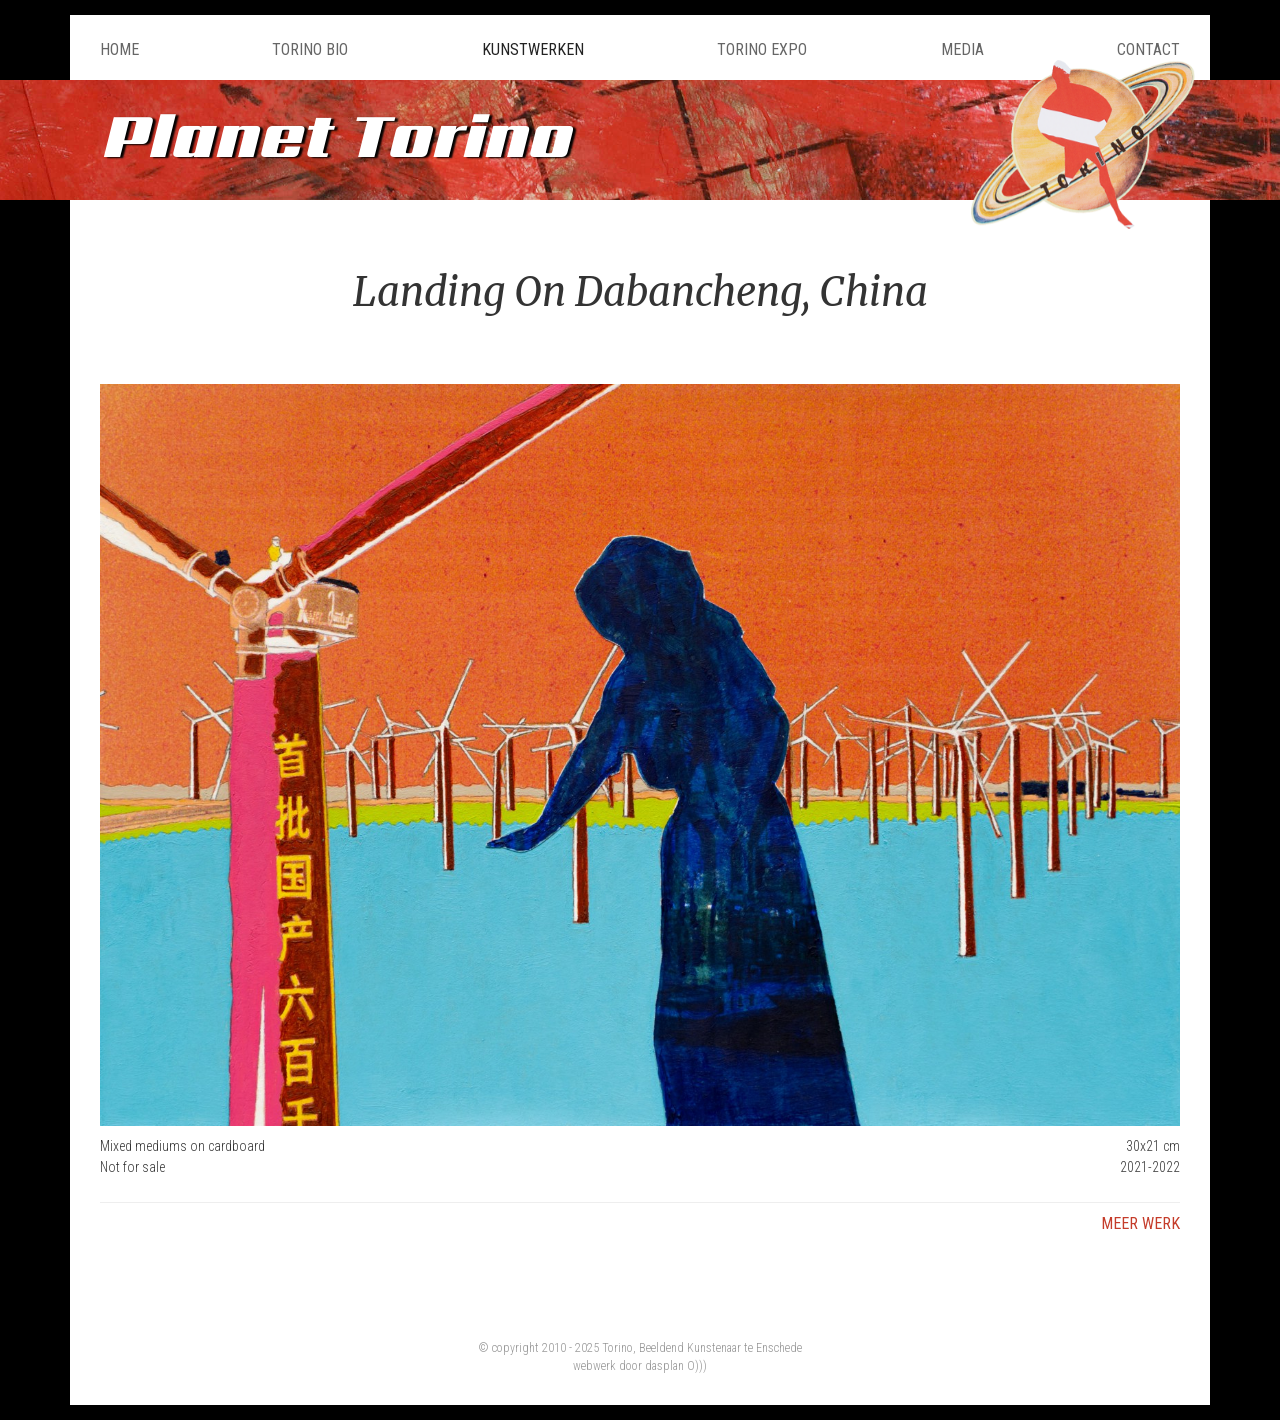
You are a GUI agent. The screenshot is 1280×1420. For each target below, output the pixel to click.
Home (119, 49)
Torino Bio (310, 49)
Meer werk (1140, 1223)
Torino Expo (762, 49)
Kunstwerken (533, 49)
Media (962, 49)
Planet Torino (335, 134)
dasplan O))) (676, 1366)
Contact (1148, 49)
